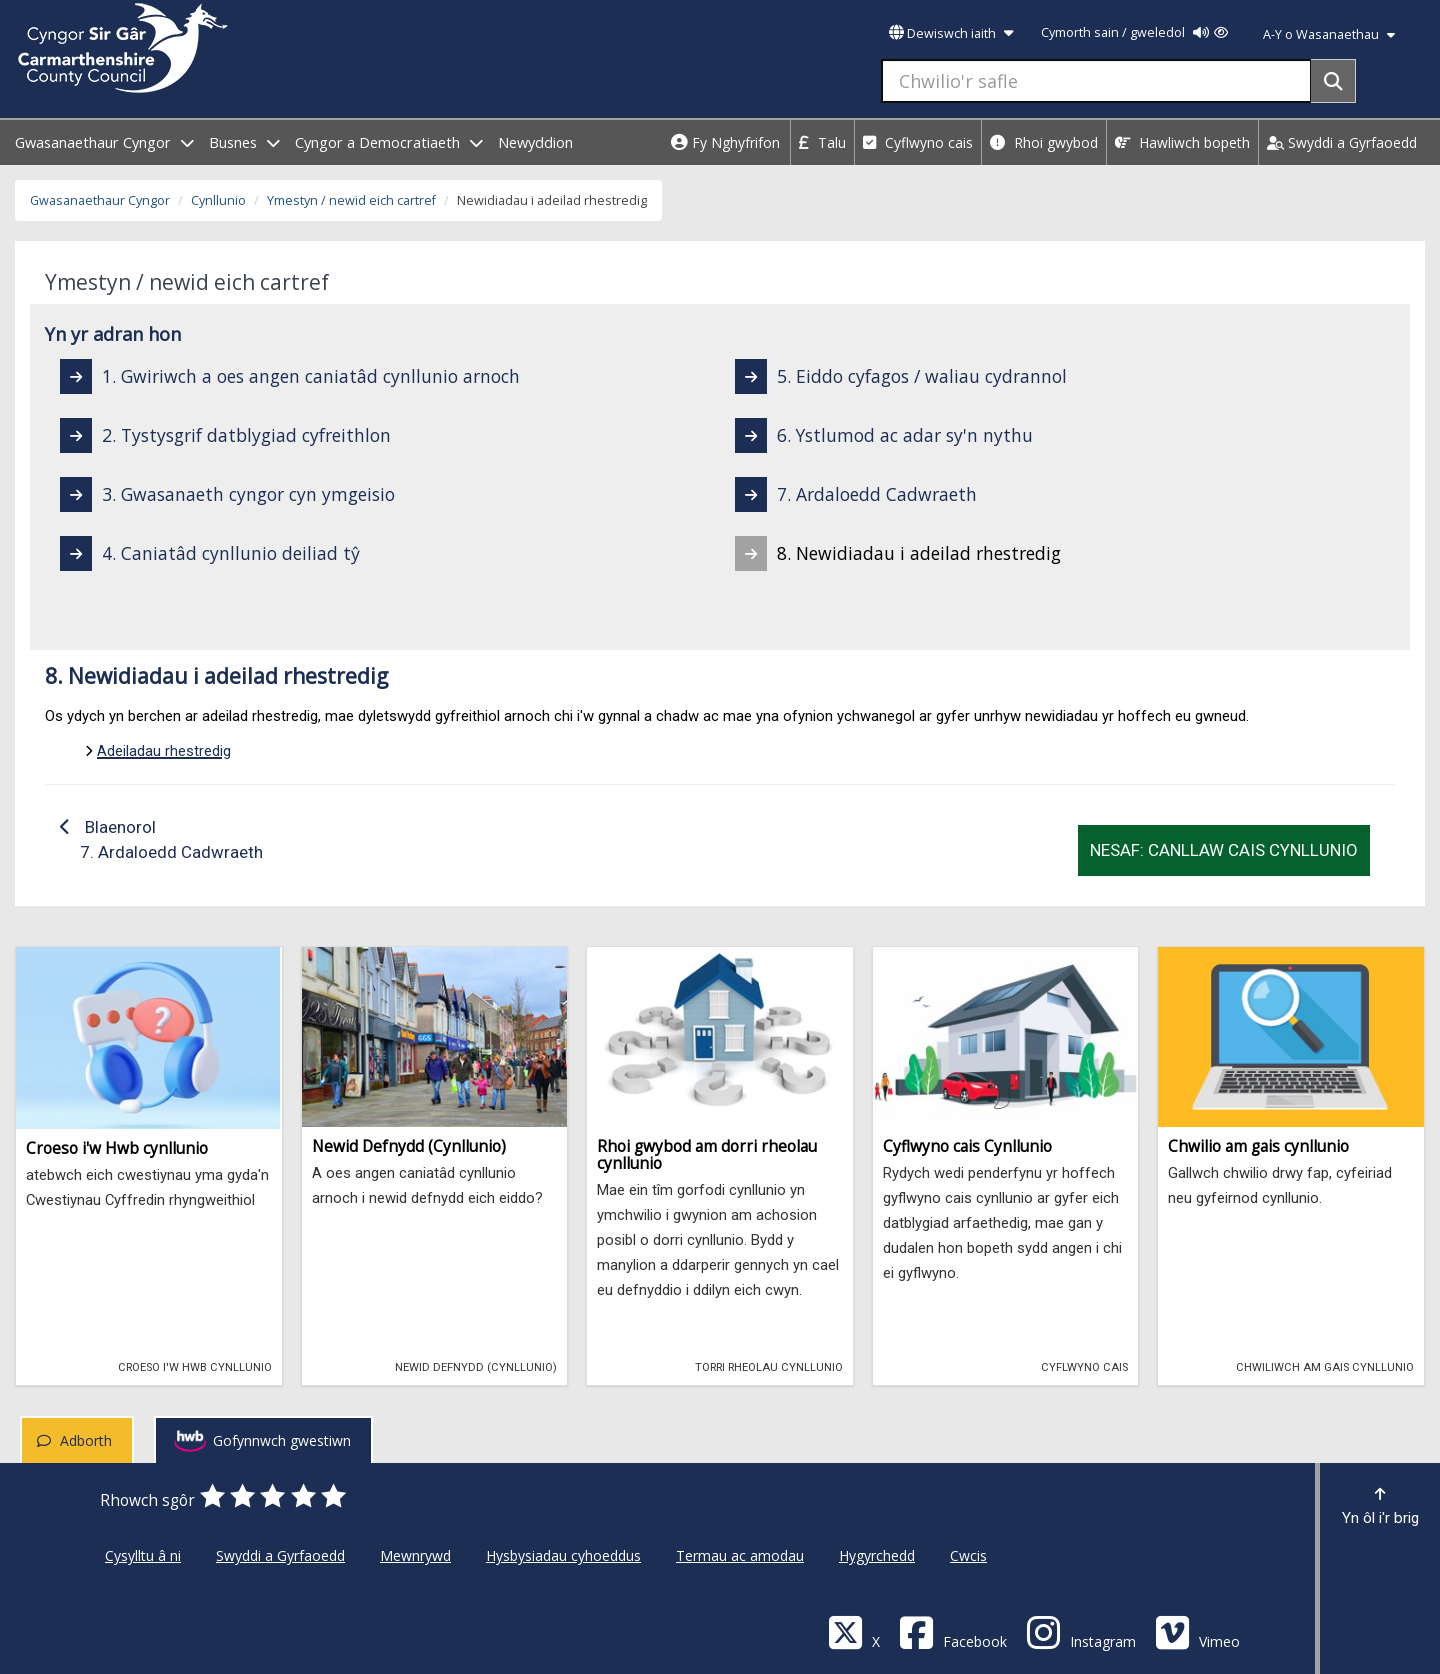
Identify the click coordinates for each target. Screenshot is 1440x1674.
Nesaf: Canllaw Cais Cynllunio (1224, 850)
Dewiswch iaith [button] (951, 33)
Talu (822, 142)
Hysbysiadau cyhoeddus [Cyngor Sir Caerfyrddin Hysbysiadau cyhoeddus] (563, 1555)
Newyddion (535, 142)
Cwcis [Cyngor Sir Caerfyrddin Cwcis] (968, 1555)
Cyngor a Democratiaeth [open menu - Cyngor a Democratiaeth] (389, 142)
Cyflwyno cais (918, 142)
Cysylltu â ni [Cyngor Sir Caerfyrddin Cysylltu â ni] (143, 1555)
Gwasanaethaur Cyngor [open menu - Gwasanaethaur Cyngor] (104, 142)
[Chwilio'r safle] (1096, 81)
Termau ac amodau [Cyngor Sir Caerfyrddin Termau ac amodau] (740, 1555)
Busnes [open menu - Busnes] (244, 142)
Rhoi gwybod (1044, 142)
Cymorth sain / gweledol (1134, 32)
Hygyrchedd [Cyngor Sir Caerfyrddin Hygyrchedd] (877, 1555)
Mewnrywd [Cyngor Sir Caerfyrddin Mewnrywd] (415, 1555)
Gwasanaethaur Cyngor (100, 200)
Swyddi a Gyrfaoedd (1342, 142)
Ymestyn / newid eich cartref (351, 200)
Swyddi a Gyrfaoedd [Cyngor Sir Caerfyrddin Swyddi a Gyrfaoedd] (280, 1555)
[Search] (1333, 81)
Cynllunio (218, 200)
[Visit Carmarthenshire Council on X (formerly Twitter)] (854, 1631)
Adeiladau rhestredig (164, 751)
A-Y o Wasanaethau (1329, 34)
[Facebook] (953, 1631)
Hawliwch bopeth (1182, 142)
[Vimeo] (1197, 1631)
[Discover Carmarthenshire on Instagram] (1081, 1631)
